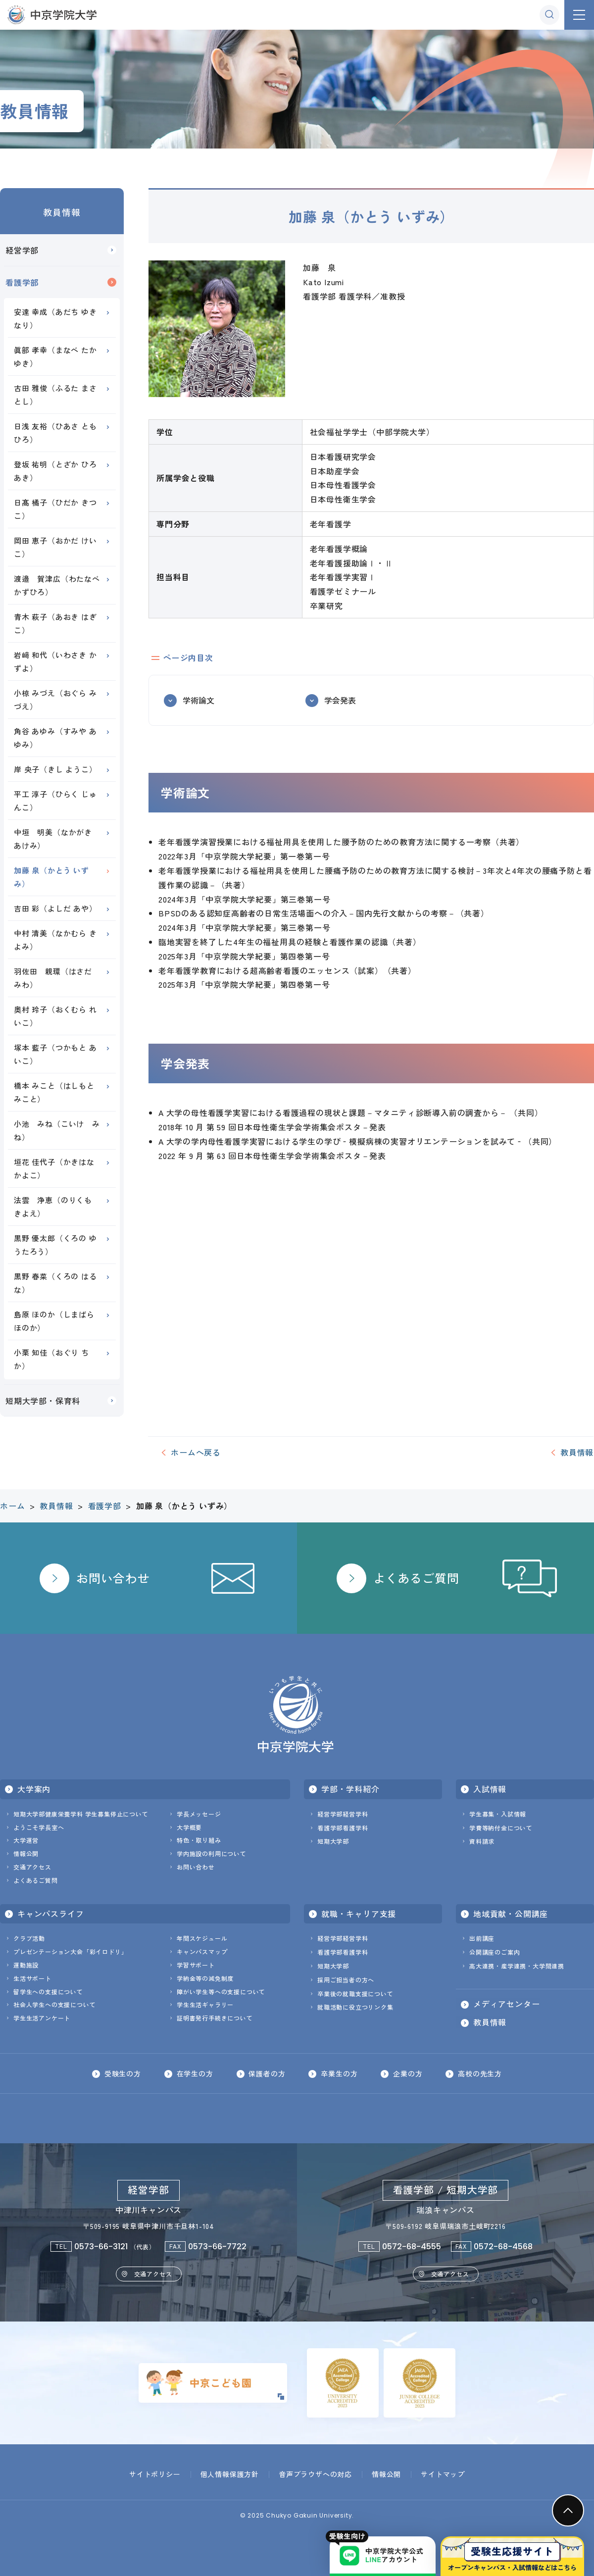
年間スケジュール (202, 1938)
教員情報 (61, 211)
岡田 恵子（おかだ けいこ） (55, 547)
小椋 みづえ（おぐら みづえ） (55, 699)
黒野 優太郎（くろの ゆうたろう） (55, 1245)
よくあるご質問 (35, 1880)
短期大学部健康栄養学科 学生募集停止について (80, 1814)
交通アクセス (32, 1867)
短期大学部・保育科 (42, 1401)
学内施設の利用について (212, 1853)
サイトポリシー (155, 2474)
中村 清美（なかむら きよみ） (55, 940)
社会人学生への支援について (54, 2004)
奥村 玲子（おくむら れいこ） (55, 1016)
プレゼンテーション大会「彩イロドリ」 (70, 1951)
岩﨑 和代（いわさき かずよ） (55, 661)
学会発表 (340, 700)
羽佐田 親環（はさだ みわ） (57, 978)
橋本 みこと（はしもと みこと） (54, 1092)
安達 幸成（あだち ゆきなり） (55, 318)
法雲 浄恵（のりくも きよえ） (57, 1206)
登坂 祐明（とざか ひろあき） (55, 471)
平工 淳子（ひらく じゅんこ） (55, 800)
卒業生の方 (339, 2073)
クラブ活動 (29, 1938)
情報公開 (26, 1853)
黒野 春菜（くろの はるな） (55, 1283)
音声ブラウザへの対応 (315, 2474)
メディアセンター (506, 2004)
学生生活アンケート (41, 2018)
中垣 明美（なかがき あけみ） (57, 839)
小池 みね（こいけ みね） (57, 1130)
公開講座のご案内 (494, 1952)
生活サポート (32, 1978)
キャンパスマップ (202, 1951)
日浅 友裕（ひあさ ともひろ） (55, 433)
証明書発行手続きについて (215, 2018)
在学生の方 (194, 2073)
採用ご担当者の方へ (345, 1979)
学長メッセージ (199, 1814)
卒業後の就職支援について (355, 1993)
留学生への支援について (48, 1991)
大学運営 (26, 1840)
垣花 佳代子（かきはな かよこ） (54, 1168)
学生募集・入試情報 (497, 1814)
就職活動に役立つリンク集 (355, 2007)
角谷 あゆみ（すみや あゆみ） (55, 738)
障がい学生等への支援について (221, 1991)
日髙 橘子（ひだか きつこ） (55, 509)
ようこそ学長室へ (38, 1827)
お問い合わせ (196, 1867)
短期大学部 (333, 1841)
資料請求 (482, 1841)
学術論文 (198, 700)
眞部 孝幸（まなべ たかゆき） (55, 356)
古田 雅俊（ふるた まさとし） (55, 394)
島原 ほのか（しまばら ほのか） (54, 1321)
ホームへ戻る (196, 1452)
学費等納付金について (501, 1827)
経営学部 (22, 250)
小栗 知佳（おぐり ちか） (51, 1359)
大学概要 (189, 1827)
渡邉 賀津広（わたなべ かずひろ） (61, 585)
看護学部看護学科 (342, 1827)
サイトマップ (443, 2474)
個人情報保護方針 (229, 2474)
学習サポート (196, 1965)
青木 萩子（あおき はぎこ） (55, 623)
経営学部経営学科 (342, 1814)
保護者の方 (266, 2073)
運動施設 (26, 1965)
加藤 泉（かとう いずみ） (51, 877)
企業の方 (407, 2073)
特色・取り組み (199, 1840)
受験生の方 (122, 2073)
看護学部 (22, 282)
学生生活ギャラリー (205, 2004)
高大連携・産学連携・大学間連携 (516, 1966)
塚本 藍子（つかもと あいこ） (55, 1054)
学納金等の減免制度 (205, 1978)
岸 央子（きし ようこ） (55, 769)
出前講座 (482, 1938)
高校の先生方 (480, 2073)
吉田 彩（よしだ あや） (55, 908)
